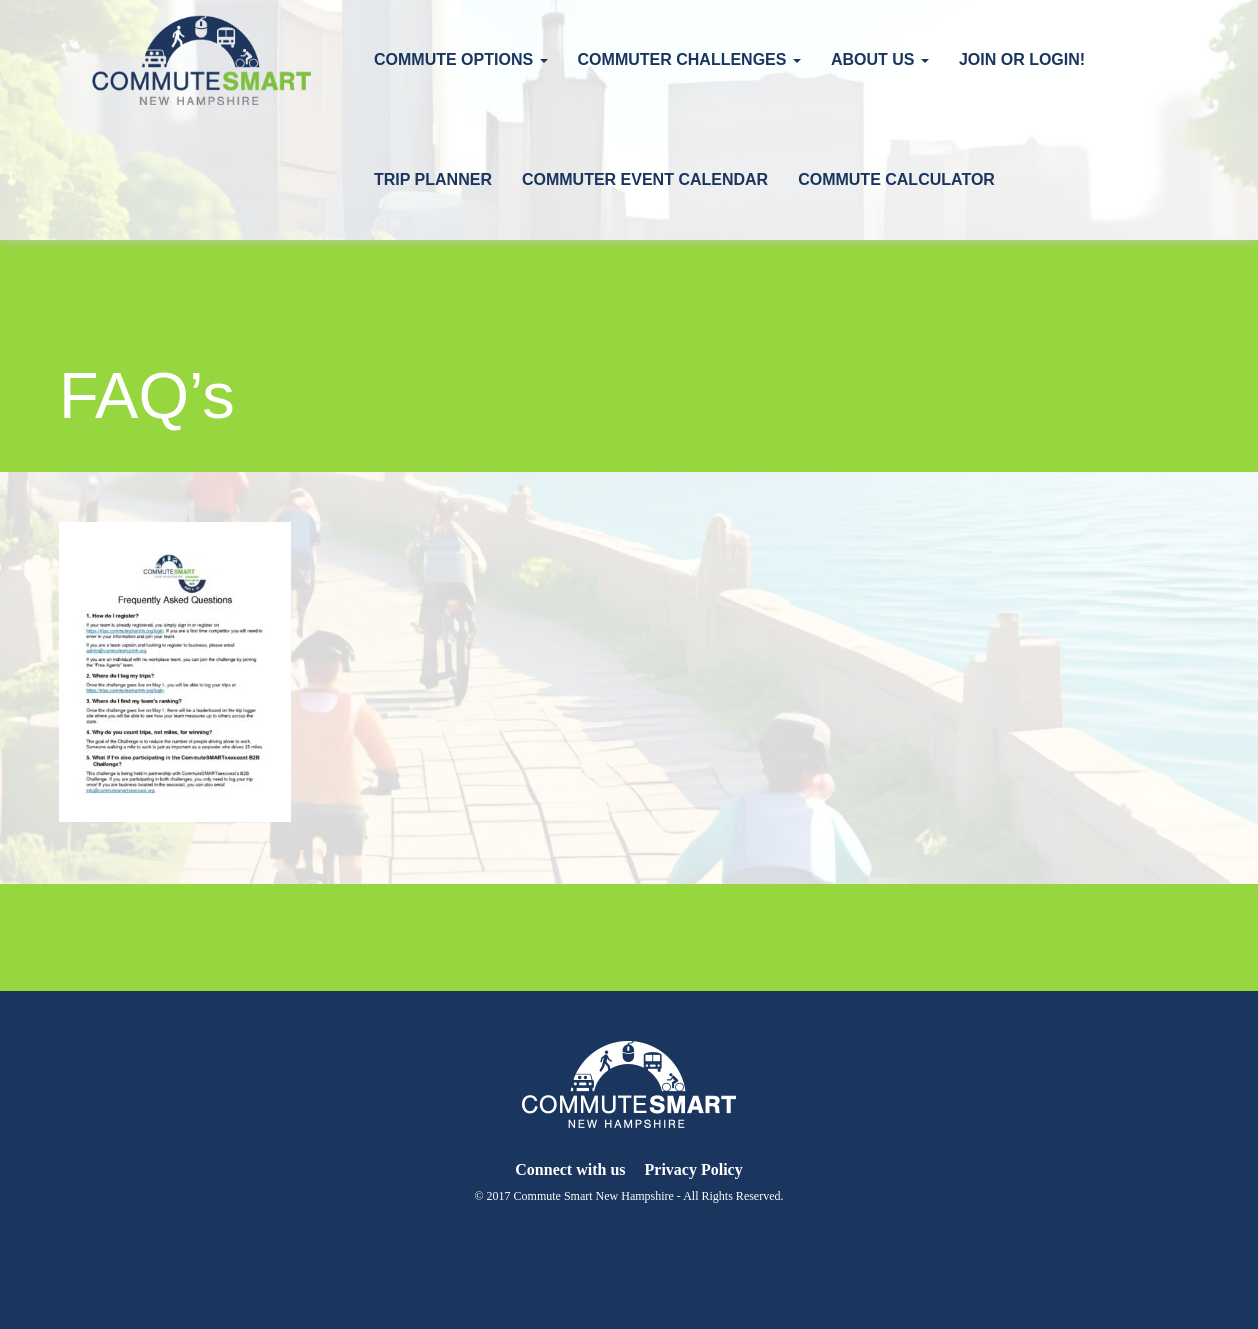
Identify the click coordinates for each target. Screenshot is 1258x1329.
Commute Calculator (896, 179)
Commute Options (461, 59)
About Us (880, 59)
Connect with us (570, 1169)
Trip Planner (433, 179)
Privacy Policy (694, 1169)
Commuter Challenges (689, 59)
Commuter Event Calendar (645, 179)
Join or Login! (1022, 59)
